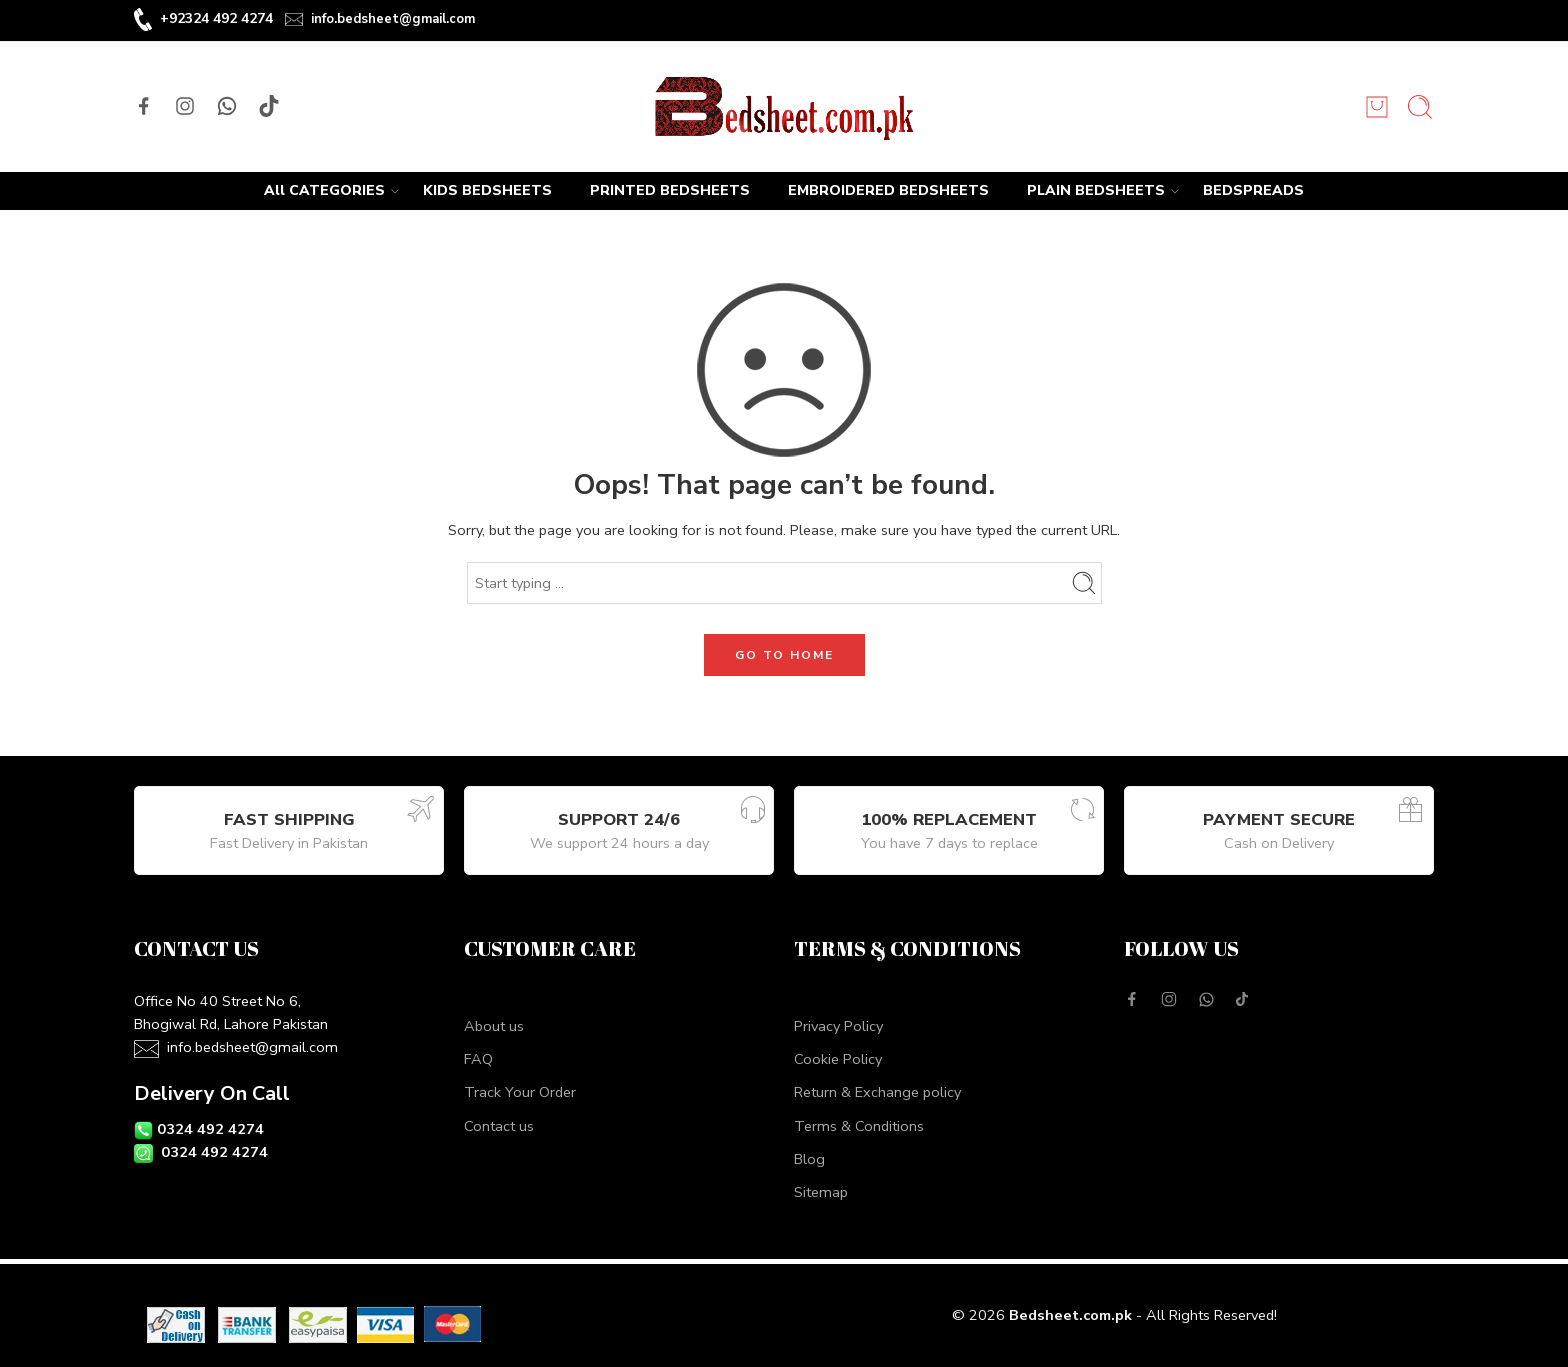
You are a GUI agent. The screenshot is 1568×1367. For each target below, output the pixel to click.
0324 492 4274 (210, 1129)
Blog (809, 1159)
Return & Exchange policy (877, 1092)
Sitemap (821, 1192)
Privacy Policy (838, 1026)
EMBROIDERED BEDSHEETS (888, 190)
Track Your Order (520, 1092)
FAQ (478, 1059)
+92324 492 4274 (216, 18)
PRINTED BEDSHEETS (670, 190)
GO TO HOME (784, 655)
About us (494, 1026)
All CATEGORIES (324, 191)
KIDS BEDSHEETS (487, 190)
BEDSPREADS (1253, 190)
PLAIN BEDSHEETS (1096, 191)
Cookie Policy (838, 1059)
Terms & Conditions (859, 1126)
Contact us (499, 1126)
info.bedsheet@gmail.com (393, 19)
